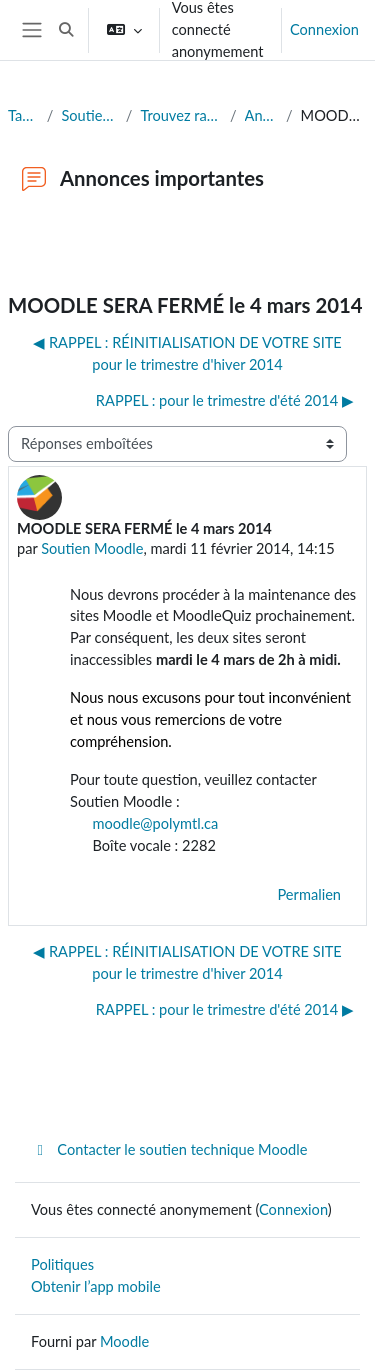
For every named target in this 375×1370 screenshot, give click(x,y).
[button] (66, 30)
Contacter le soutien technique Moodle (169, 1149)
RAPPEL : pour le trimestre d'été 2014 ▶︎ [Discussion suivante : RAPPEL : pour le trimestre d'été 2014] (225, 400)
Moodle (124, 1341)
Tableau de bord (23, 115)
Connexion (324, 29)
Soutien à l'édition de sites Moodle (89, 115)
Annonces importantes (261, 115)
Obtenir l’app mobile (96, 1286)
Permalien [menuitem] (309, 894)
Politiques (62, 1264)
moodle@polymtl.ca (144, 823)
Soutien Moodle (92, 548)
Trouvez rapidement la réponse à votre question (181, 115)
